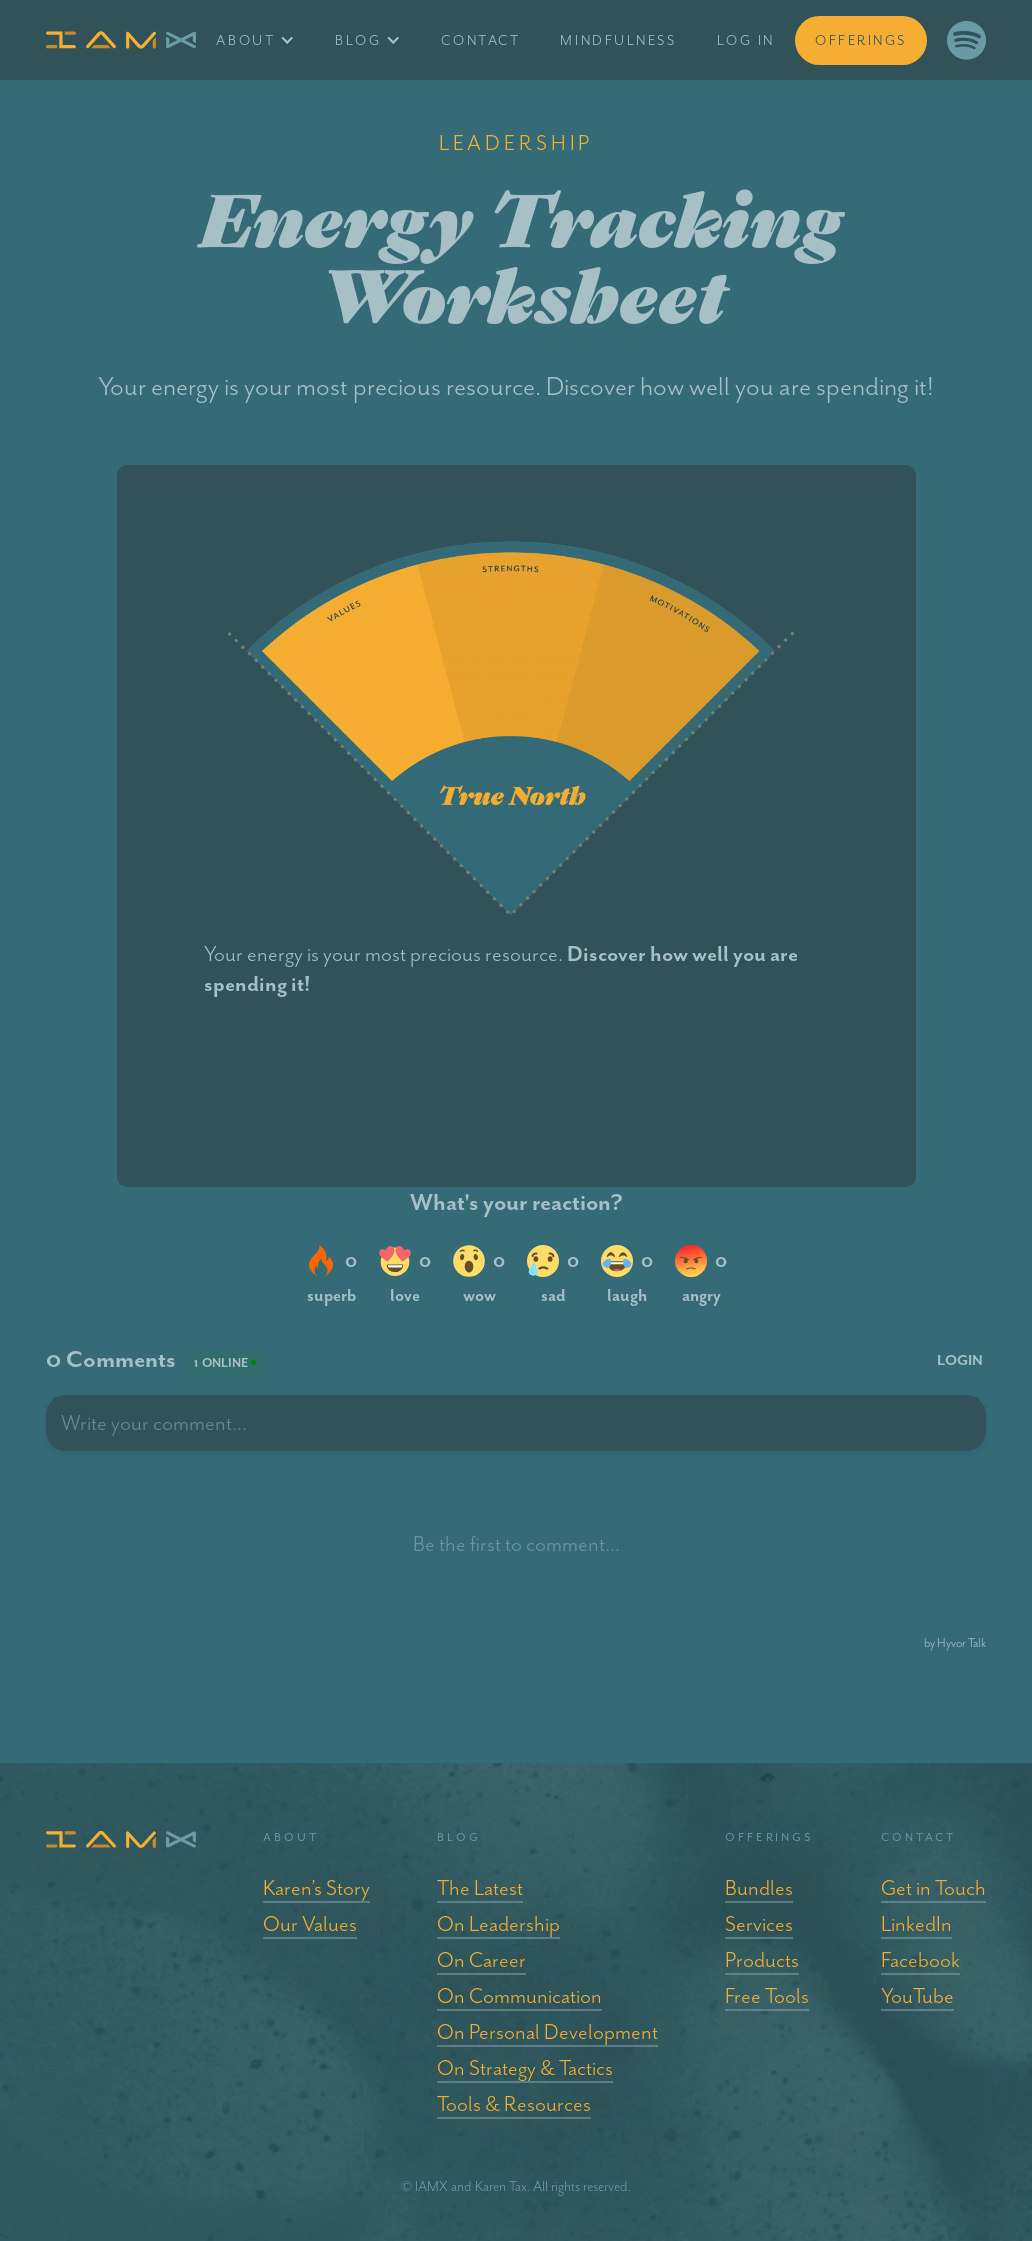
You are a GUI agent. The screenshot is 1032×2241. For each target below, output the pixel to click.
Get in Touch (933, 1888)
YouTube (917, 1996)
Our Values (310, 1924)
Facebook (920, 1960)
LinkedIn (916, 1924)
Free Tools (767, 1996)
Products (762, 1960)
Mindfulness (618, 40)
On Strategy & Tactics (525, 2068)
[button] (255, 40)
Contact (480, 40)
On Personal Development (547, 2032)
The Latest (480, 1888)
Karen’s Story (316, 1888)
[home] (121, 40)
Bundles (759, 1888)
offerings (861, 40)
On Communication (519, 1996)
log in (746, 40)
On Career (481, 1960)
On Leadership (498, 1924)
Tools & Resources (514, 2104)
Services (759, 1924)
